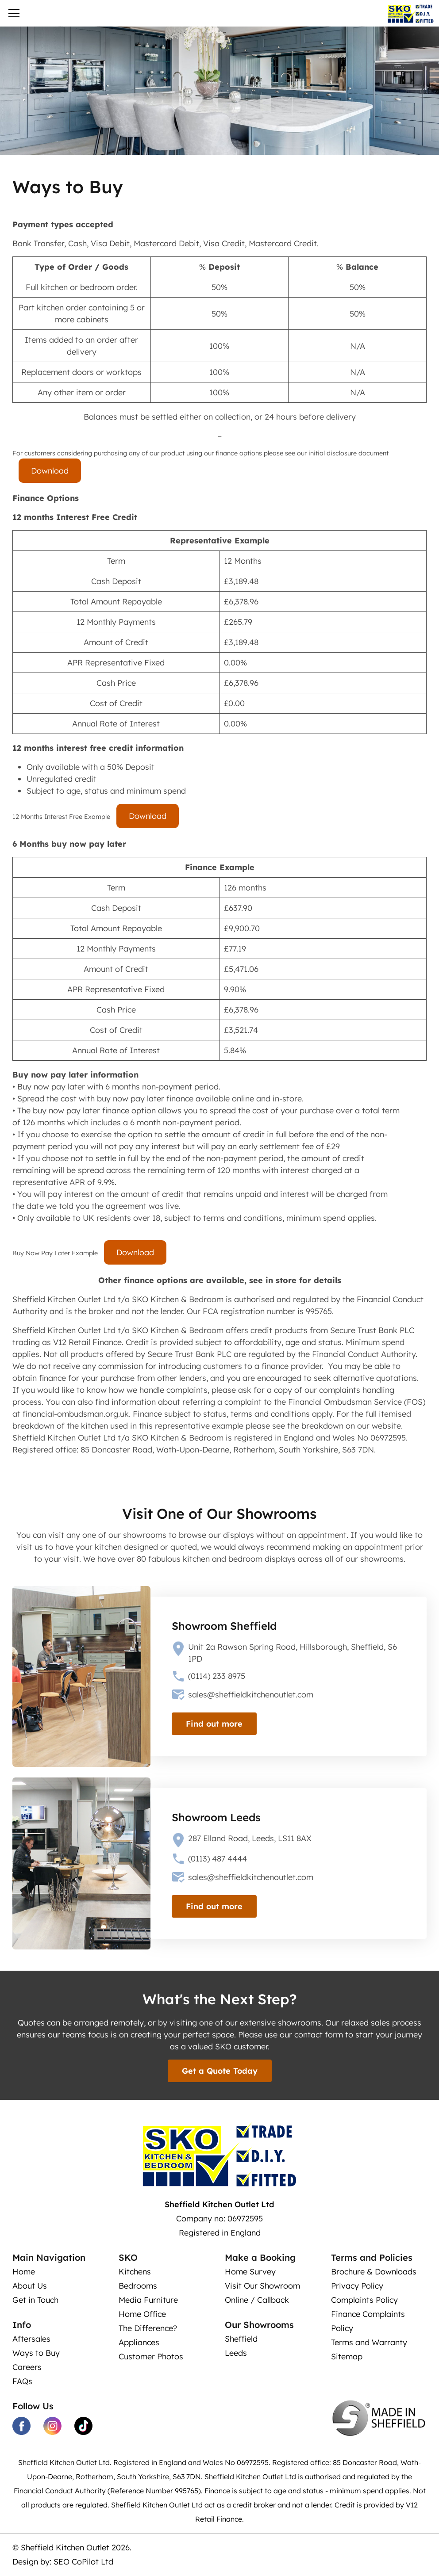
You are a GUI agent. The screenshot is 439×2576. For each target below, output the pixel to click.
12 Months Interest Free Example (61, 817)
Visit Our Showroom (262, 2286)
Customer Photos (151, 2356)
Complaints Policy (364, 2300)
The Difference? (148, 2328)
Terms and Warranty (369, 2342)
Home (23, 2271)
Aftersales (31, 2339)
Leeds (236, 2353)
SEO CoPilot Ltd (83, 2562)
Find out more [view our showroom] (214, 1724)
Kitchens (135, 2271)
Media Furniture (148, 2300)
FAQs (22, 2381)
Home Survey (250, 2271)
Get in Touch (35, 2300)
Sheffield (241, 2339)
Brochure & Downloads (373, 2271)
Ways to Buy (36, 2353)
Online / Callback (257, 2300)
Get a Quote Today (220, 2071)
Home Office (142, 2314)
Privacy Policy (357, 2286)
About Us (29, 2286)
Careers (27, 2367)
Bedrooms (138, 2286)
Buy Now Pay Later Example (55, 1253)
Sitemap (346, 2356)
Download (50, 471)
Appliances (139, 2342)
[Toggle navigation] (14, 14)
